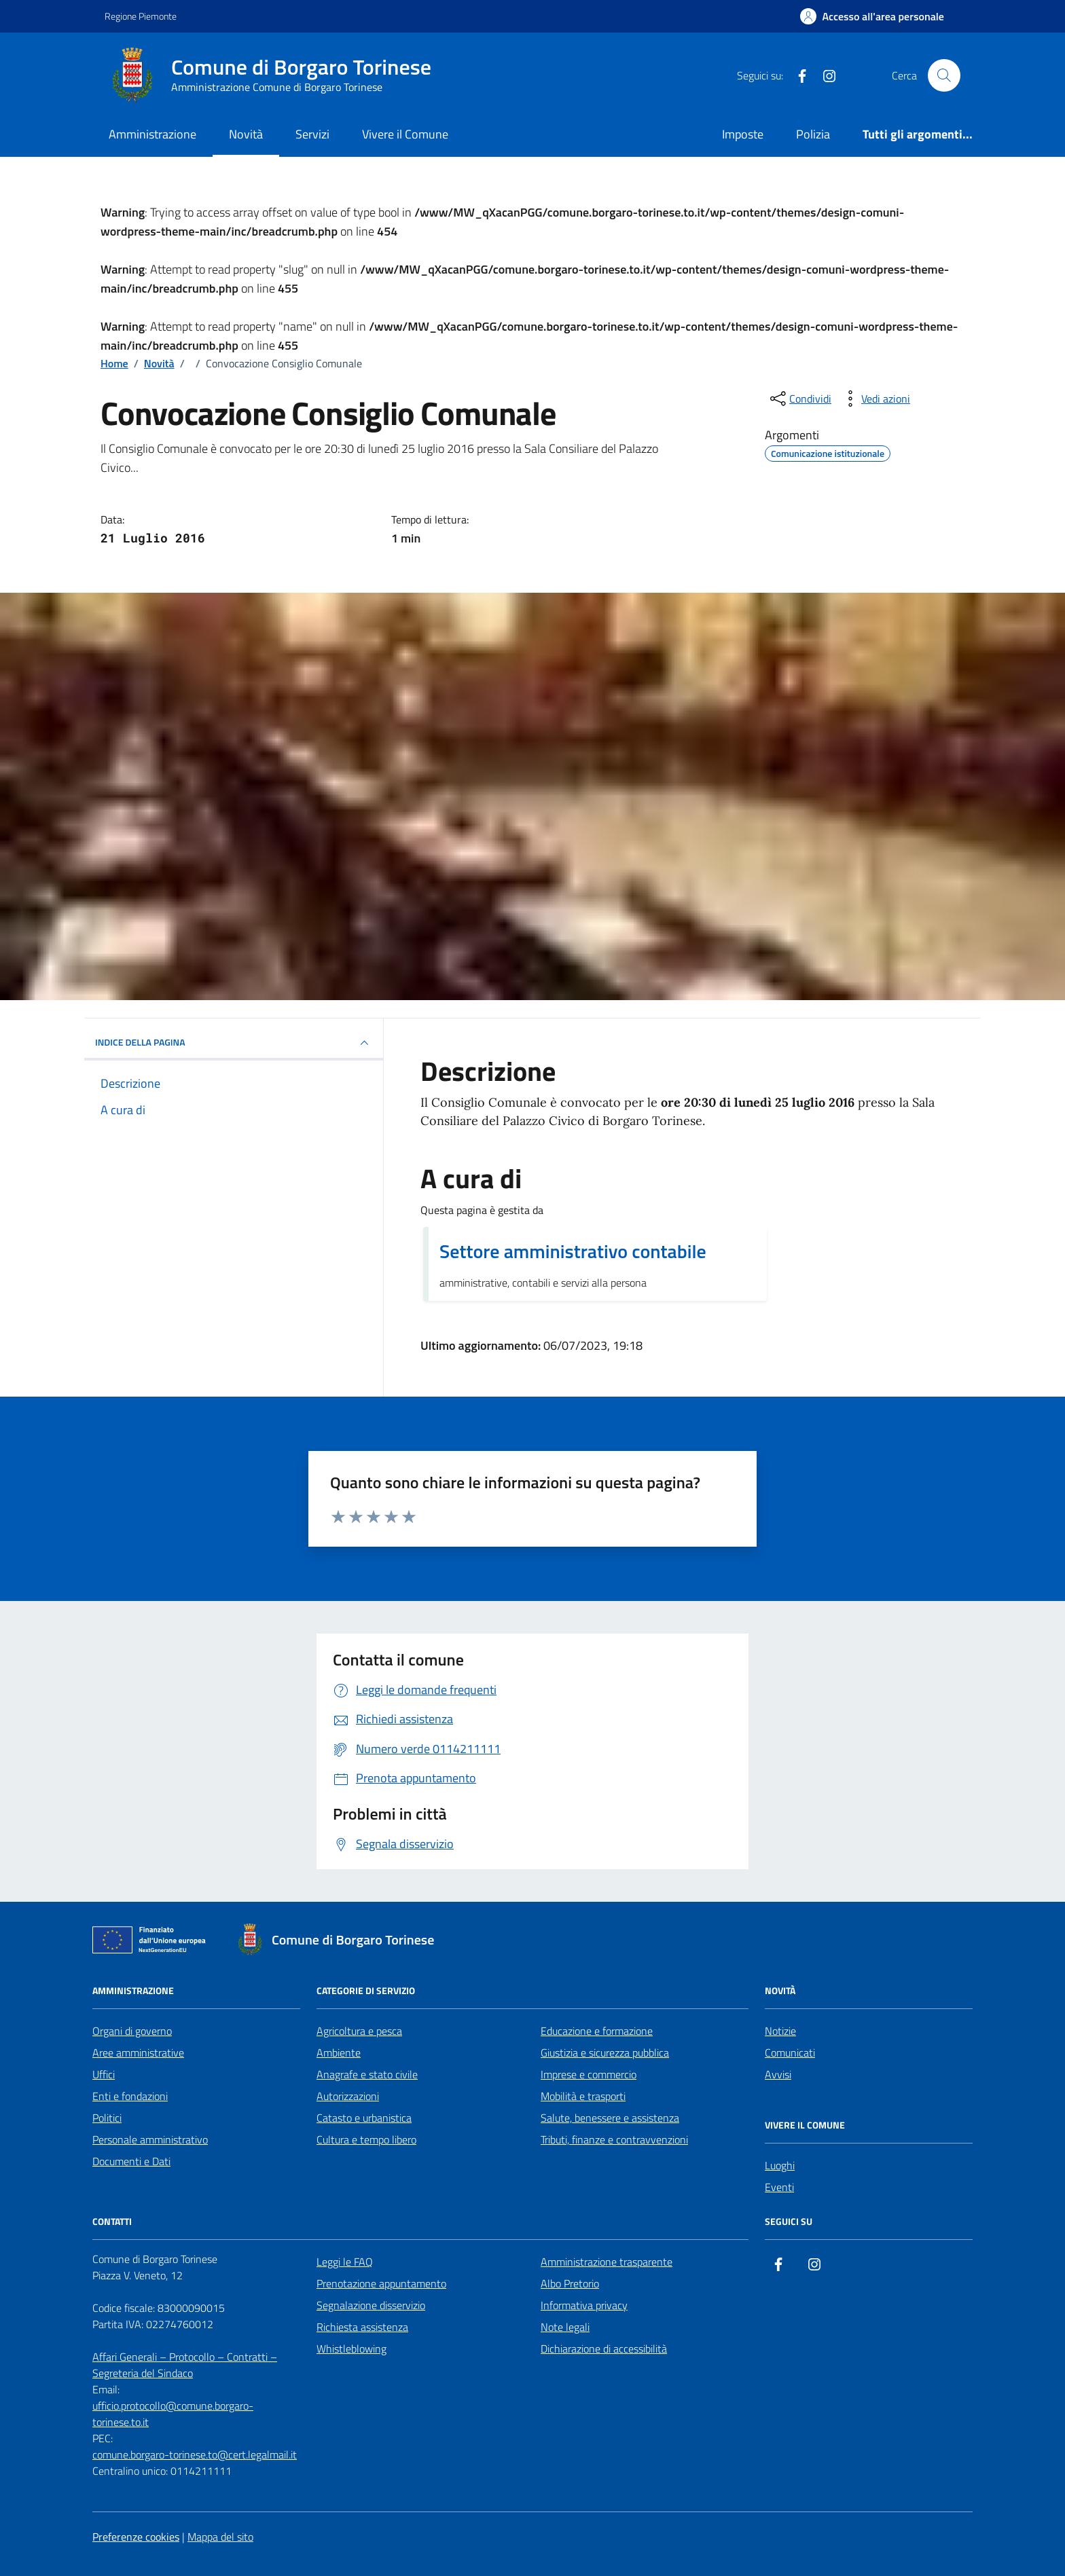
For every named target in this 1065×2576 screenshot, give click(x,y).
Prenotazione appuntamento (381, 2283)
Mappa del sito (220, 2536)
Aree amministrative (138, 2052)
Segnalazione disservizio (371, 2305)
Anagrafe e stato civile (367, 2074)
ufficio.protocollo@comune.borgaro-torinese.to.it (172, 2413)
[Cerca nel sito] (944, 75)
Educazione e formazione (597, 2031)
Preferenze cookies (135, 2536)
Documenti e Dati (131, 2161)
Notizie (780, 2031)
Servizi (312, 134)
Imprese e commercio (588, 2074)
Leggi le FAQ (345, 2261)
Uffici (103, 2074)
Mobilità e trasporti (583, 2096)
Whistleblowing (351, 2348)
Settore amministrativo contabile (572, 1251)
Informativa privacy (584, 2305)
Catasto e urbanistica (364, 2118)
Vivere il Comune (405, 134)
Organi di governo (132, 2031)
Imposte (742, 134)
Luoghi (780, 2165)
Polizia (813, 134)
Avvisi (778, 2074)
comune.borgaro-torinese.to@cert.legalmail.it (194, 2454)
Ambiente (339, 2052)
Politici (107, 2118)
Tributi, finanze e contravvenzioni (614, 2139)
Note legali (565, 2327)
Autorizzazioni (348, 2096)
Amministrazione (152, 134)
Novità (246, 134)
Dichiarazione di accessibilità (604, 2348)
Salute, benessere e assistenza (610, 2118)
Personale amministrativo (150, 2139)
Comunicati (790, 2052)
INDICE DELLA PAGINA (233, 1043)
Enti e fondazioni (130, 2096)
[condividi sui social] (799, 398)
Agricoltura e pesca (359, 2031)
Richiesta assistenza (362, 2327)
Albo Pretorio (570, 2283)
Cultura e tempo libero (366, 2139)
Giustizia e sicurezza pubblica (605, 2052)
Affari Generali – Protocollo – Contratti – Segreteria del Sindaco (184, 2365)
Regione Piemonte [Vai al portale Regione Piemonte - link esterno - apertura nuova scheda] (141, 16)
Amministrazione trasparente (606, 2261)
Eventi (779, 2187)
